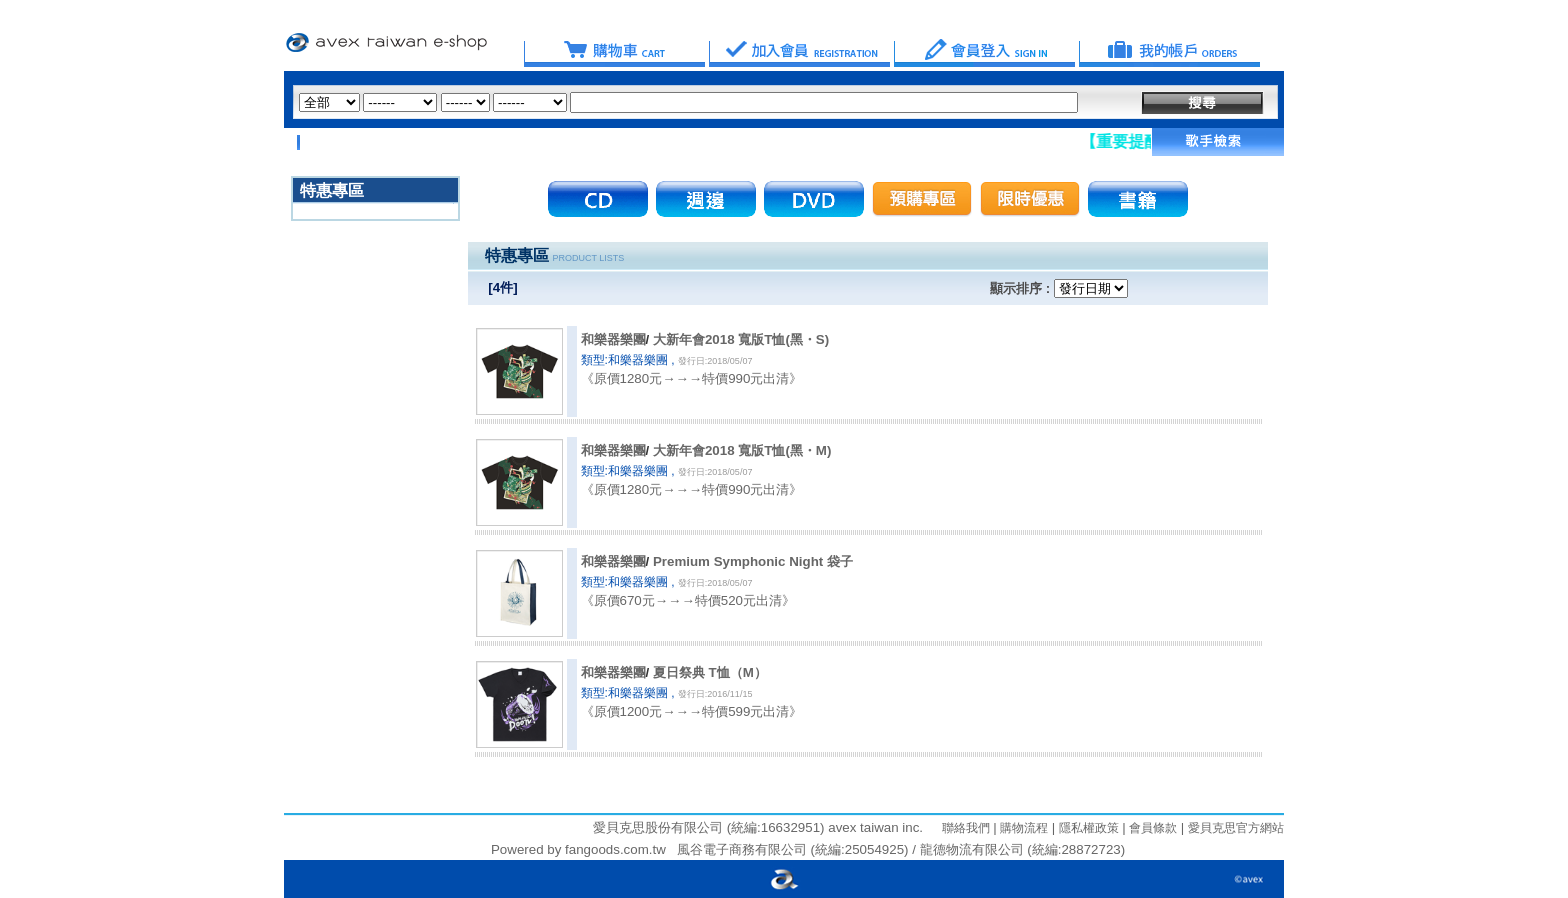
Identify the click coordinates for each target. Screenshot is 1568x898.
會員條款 (1151, 828)
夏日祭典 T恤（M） (710, 672)
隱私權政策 (1086, 828)
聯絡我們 (966, 828)
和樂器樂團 (613, 339)
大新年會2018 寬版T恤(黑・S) (741, 339)
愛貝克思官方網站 (1236, 828)
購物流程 (1022, 828)
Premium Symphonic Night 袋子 (753, 561)
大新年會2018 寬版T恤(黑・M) (742, 450)
